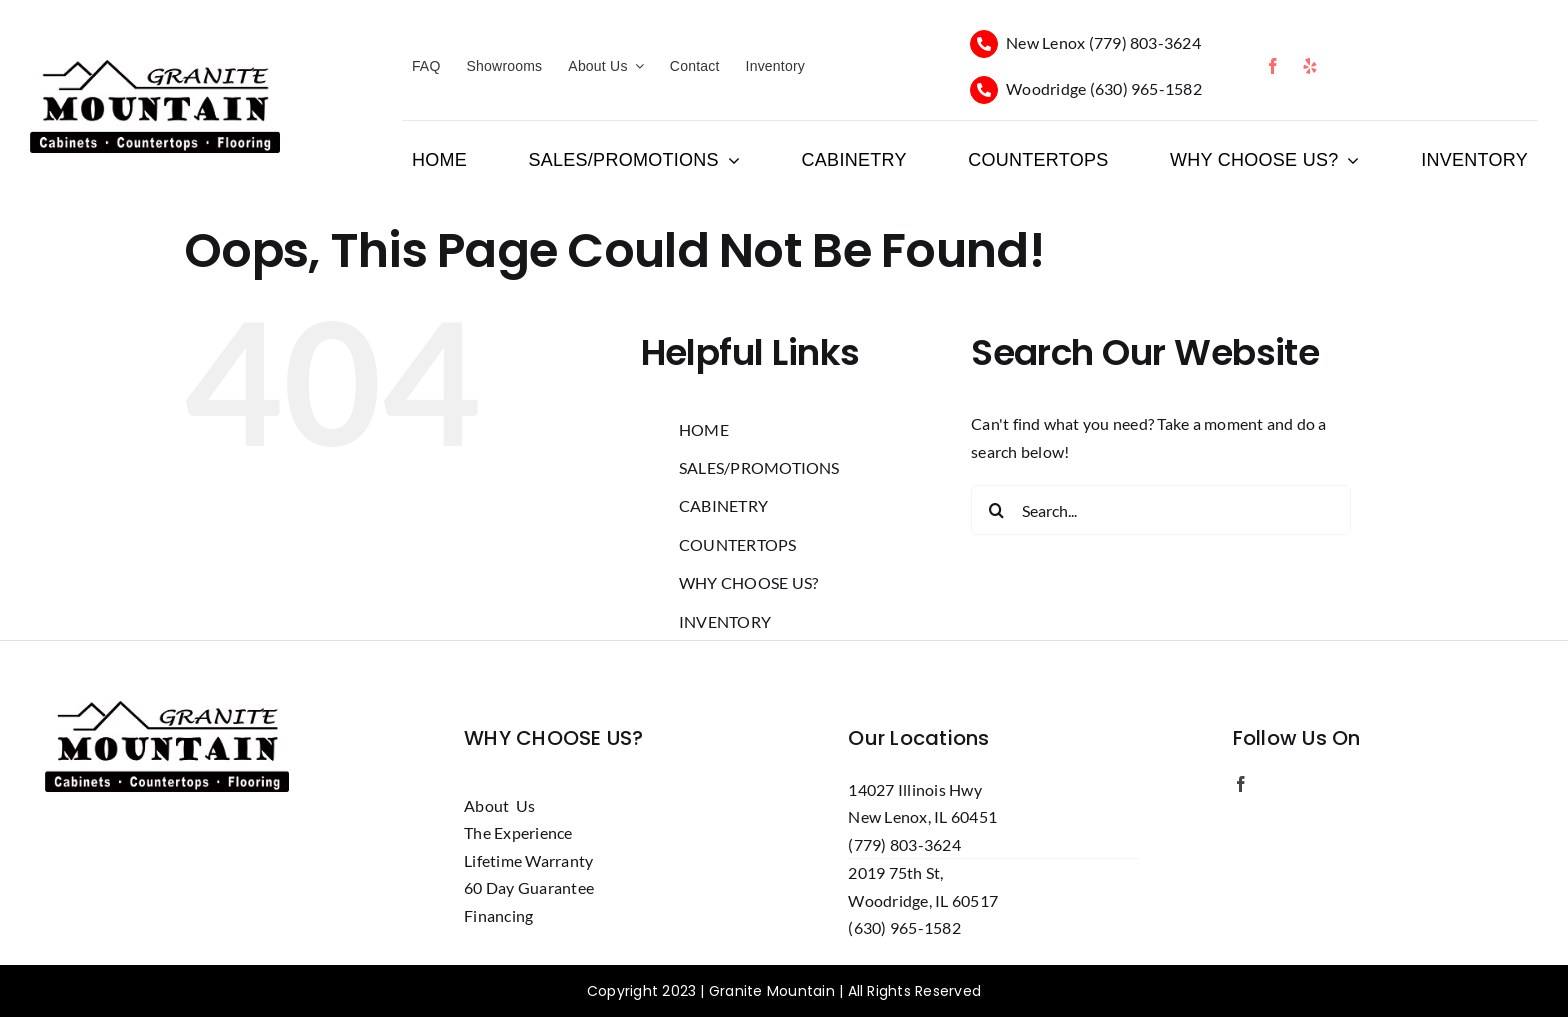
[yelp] (1310, 66)
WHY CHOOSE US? (748, 582)
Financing (498, 915)
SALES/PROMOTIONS (759, 467)
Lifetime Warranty (528, 860)
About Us (499, 805)
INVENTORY (725, 621)
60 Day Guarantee (529, 887)
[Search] (996, 510)
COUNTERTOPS (738, 544)
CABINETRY (723, 505)
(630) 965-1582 (1146, 88)
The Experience (518, 832)
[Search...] (1161, 510)
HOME (704, 429)
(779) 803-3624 (1145, 42)
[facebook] (1273, 66)
